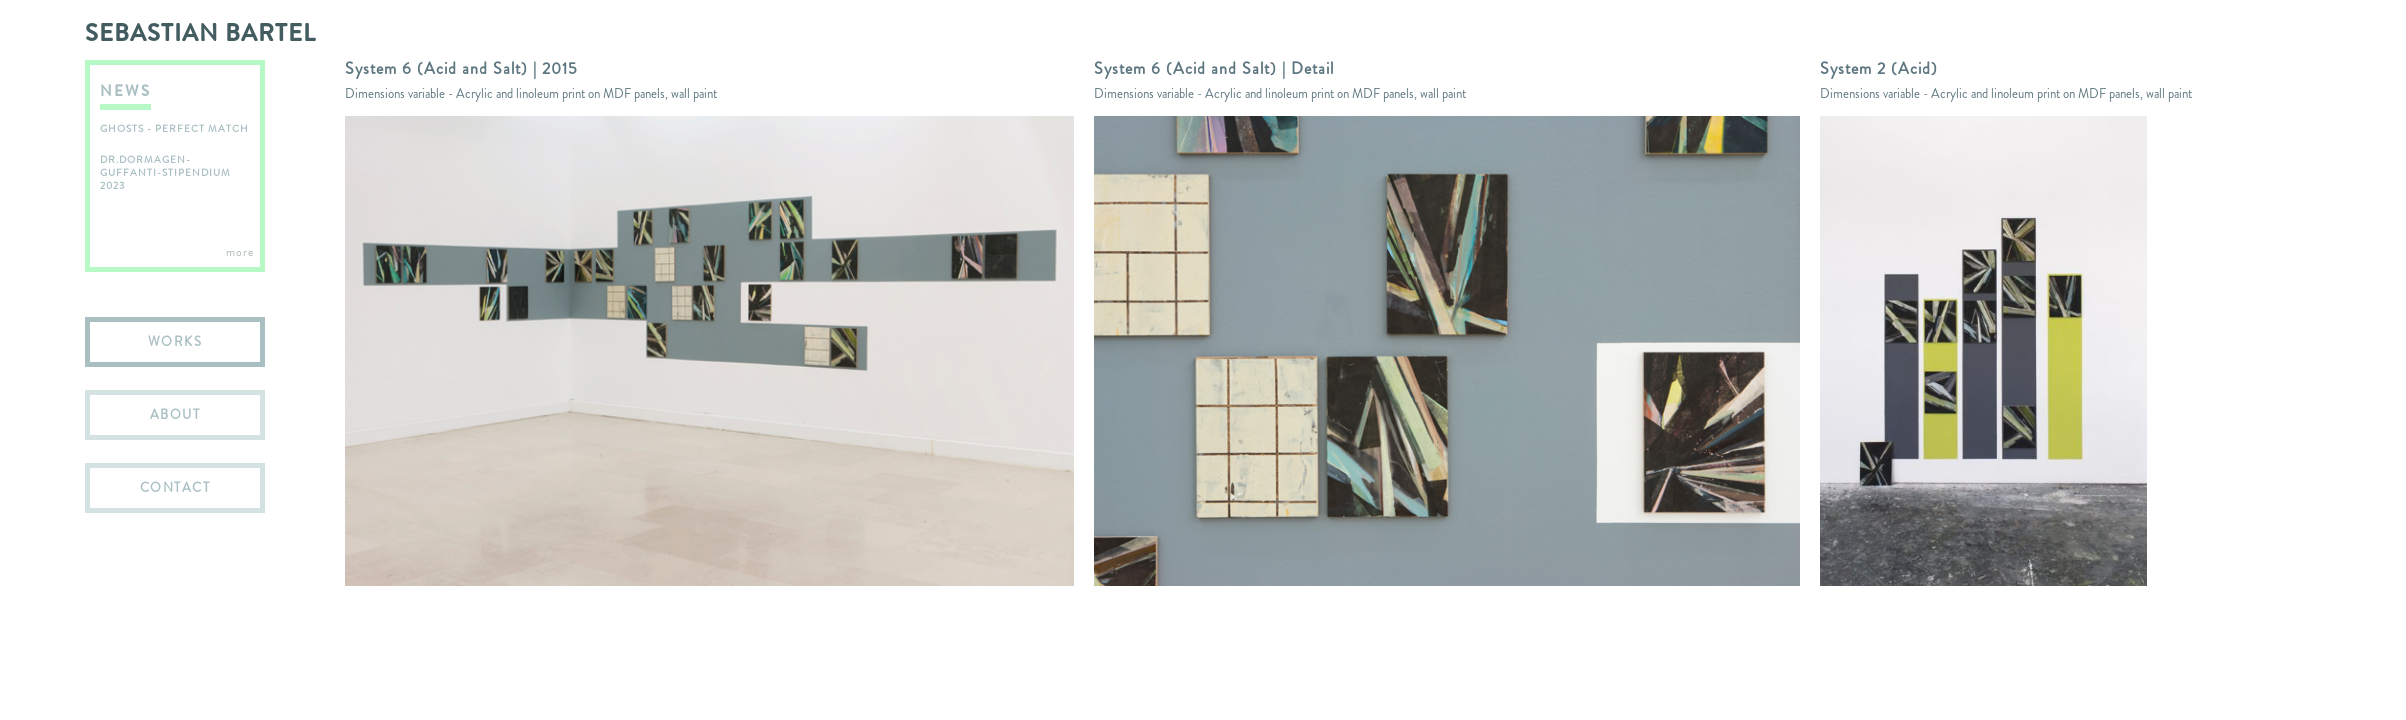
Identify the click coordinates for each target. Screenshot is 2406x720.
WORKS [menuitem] (175, 341)
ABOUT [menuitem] (175, 414)
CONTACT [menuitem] (175, 487)
